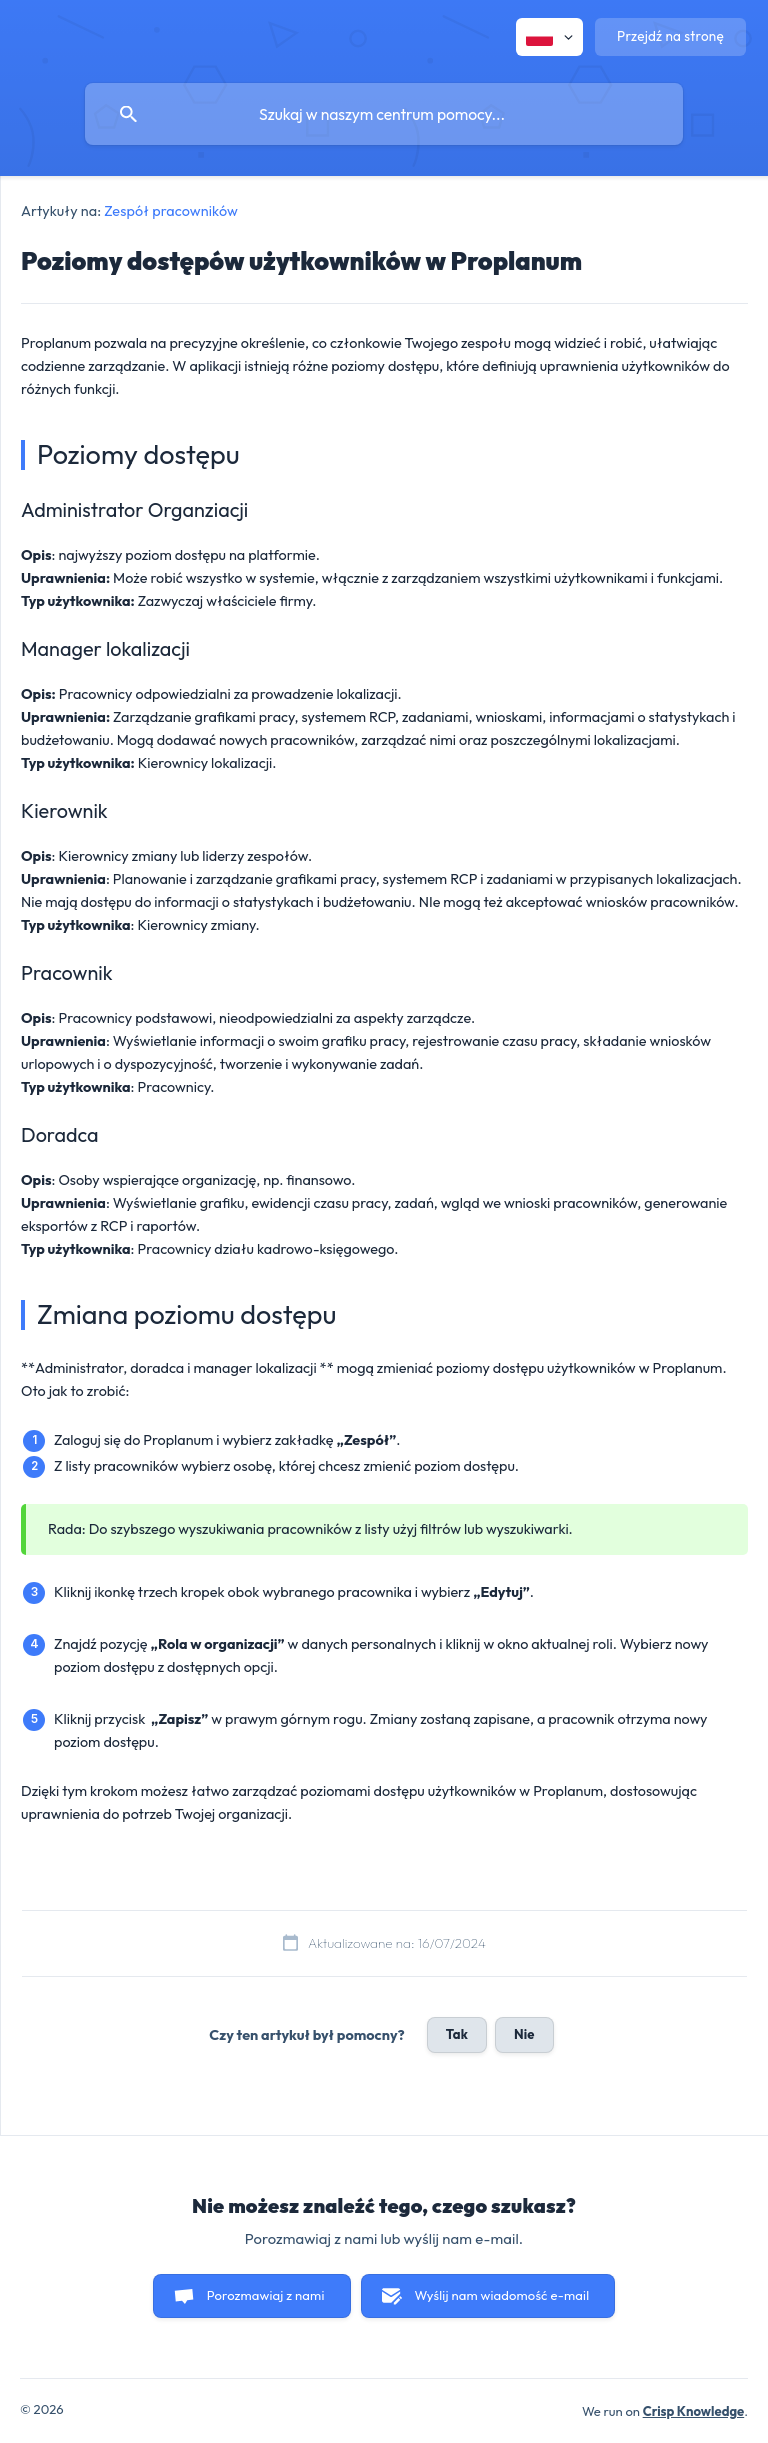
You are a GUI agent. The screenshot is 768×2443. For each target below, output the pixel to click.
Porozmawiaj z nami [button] (266, 2295)
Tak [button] (457, 2034)
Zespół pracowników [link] (171, 211)
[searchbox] (384, 114)
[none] (549, 37)
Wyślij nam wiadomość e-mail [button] (502, 2295)
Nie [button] (524, 2034)
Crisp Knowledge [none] (694, 2411)
